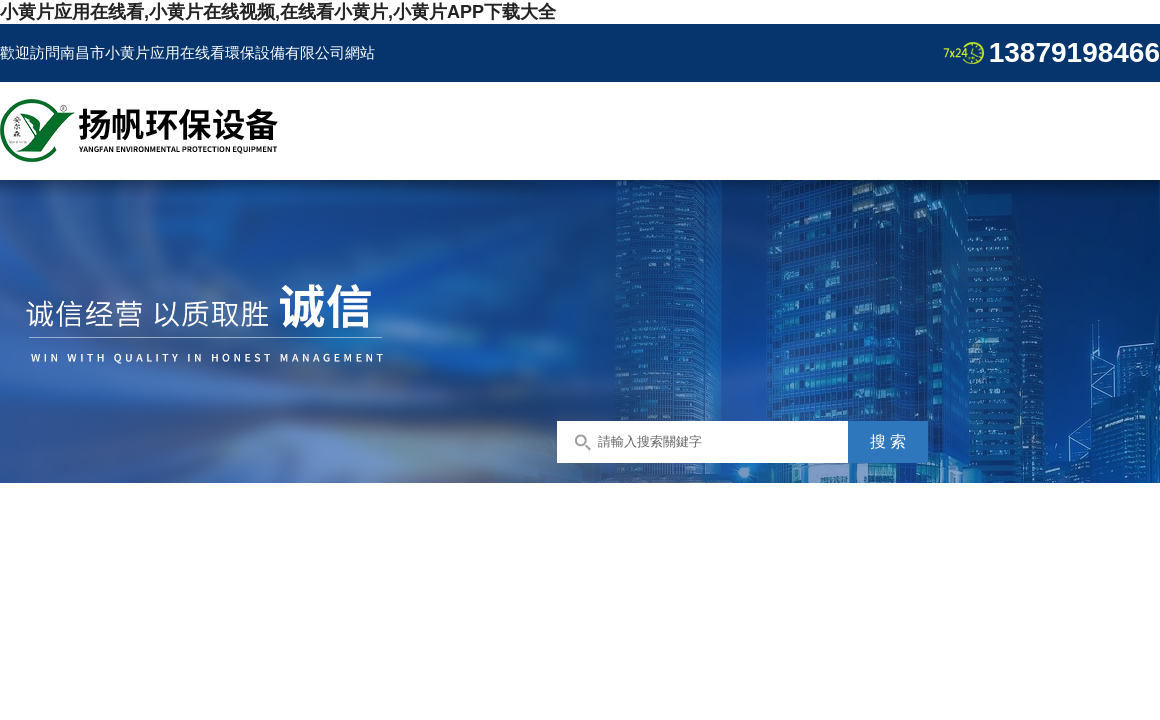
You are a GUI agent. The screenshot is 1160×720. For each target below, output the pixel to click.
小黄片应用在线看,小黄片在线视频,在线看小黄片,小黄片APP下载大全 (278, 12)
